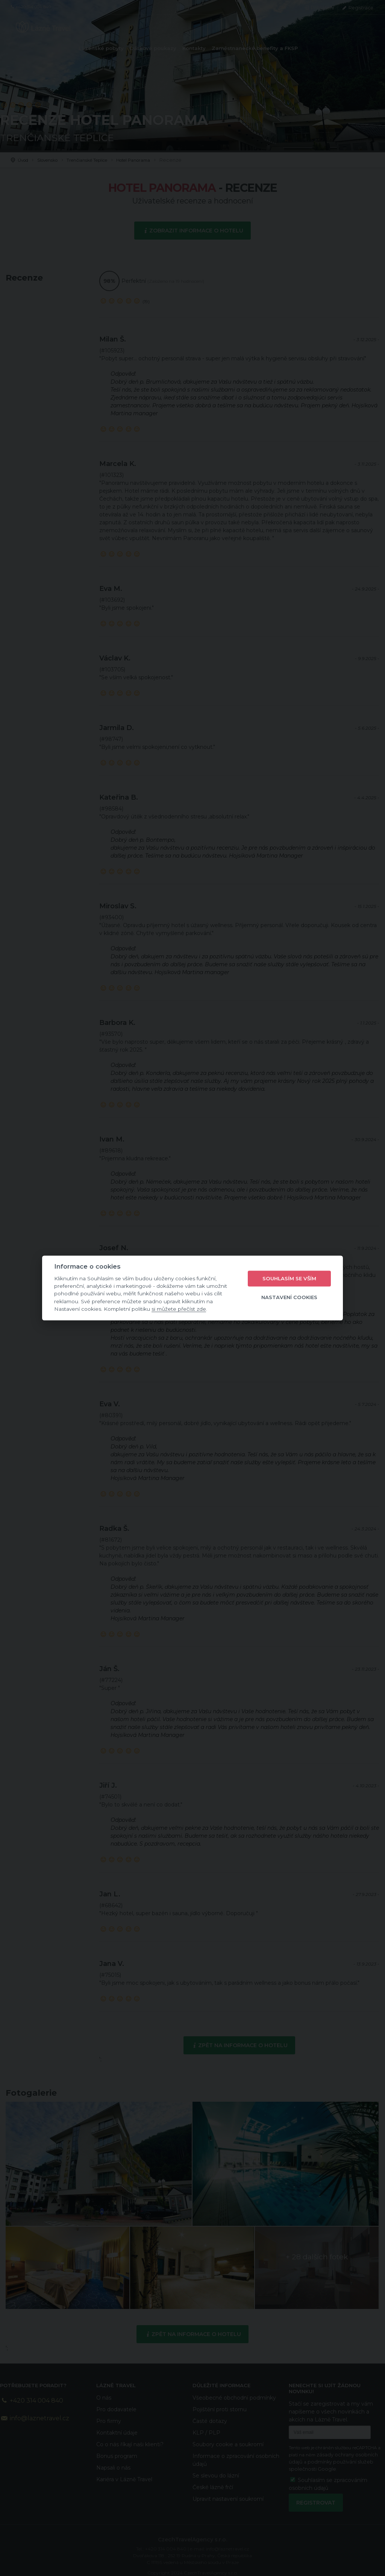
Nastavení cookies (289, 1297)
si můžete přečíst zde (179, 1309)
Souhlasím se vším (289, 1278)
